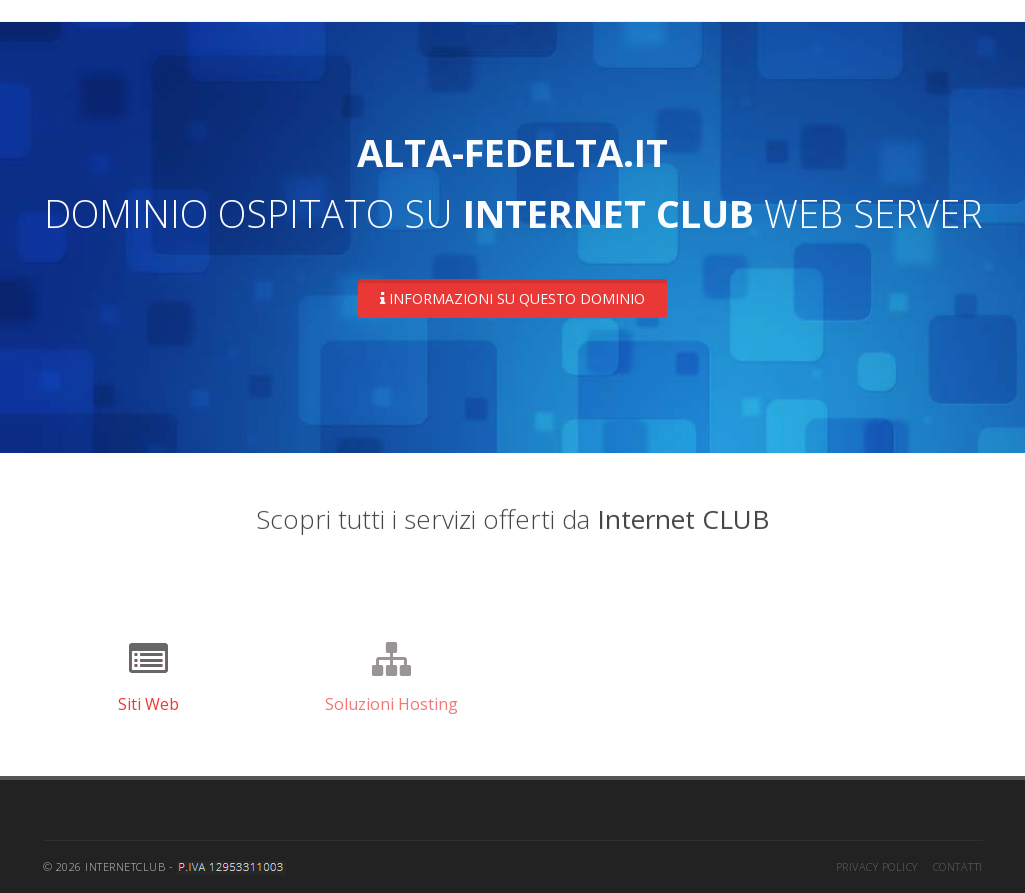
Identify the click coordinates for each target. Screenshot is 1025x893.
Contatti (958, 866)
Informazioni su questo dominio (512, 298)
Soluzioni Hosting (391, 704)
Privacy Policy (877, 866)
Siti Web (148, 704)
